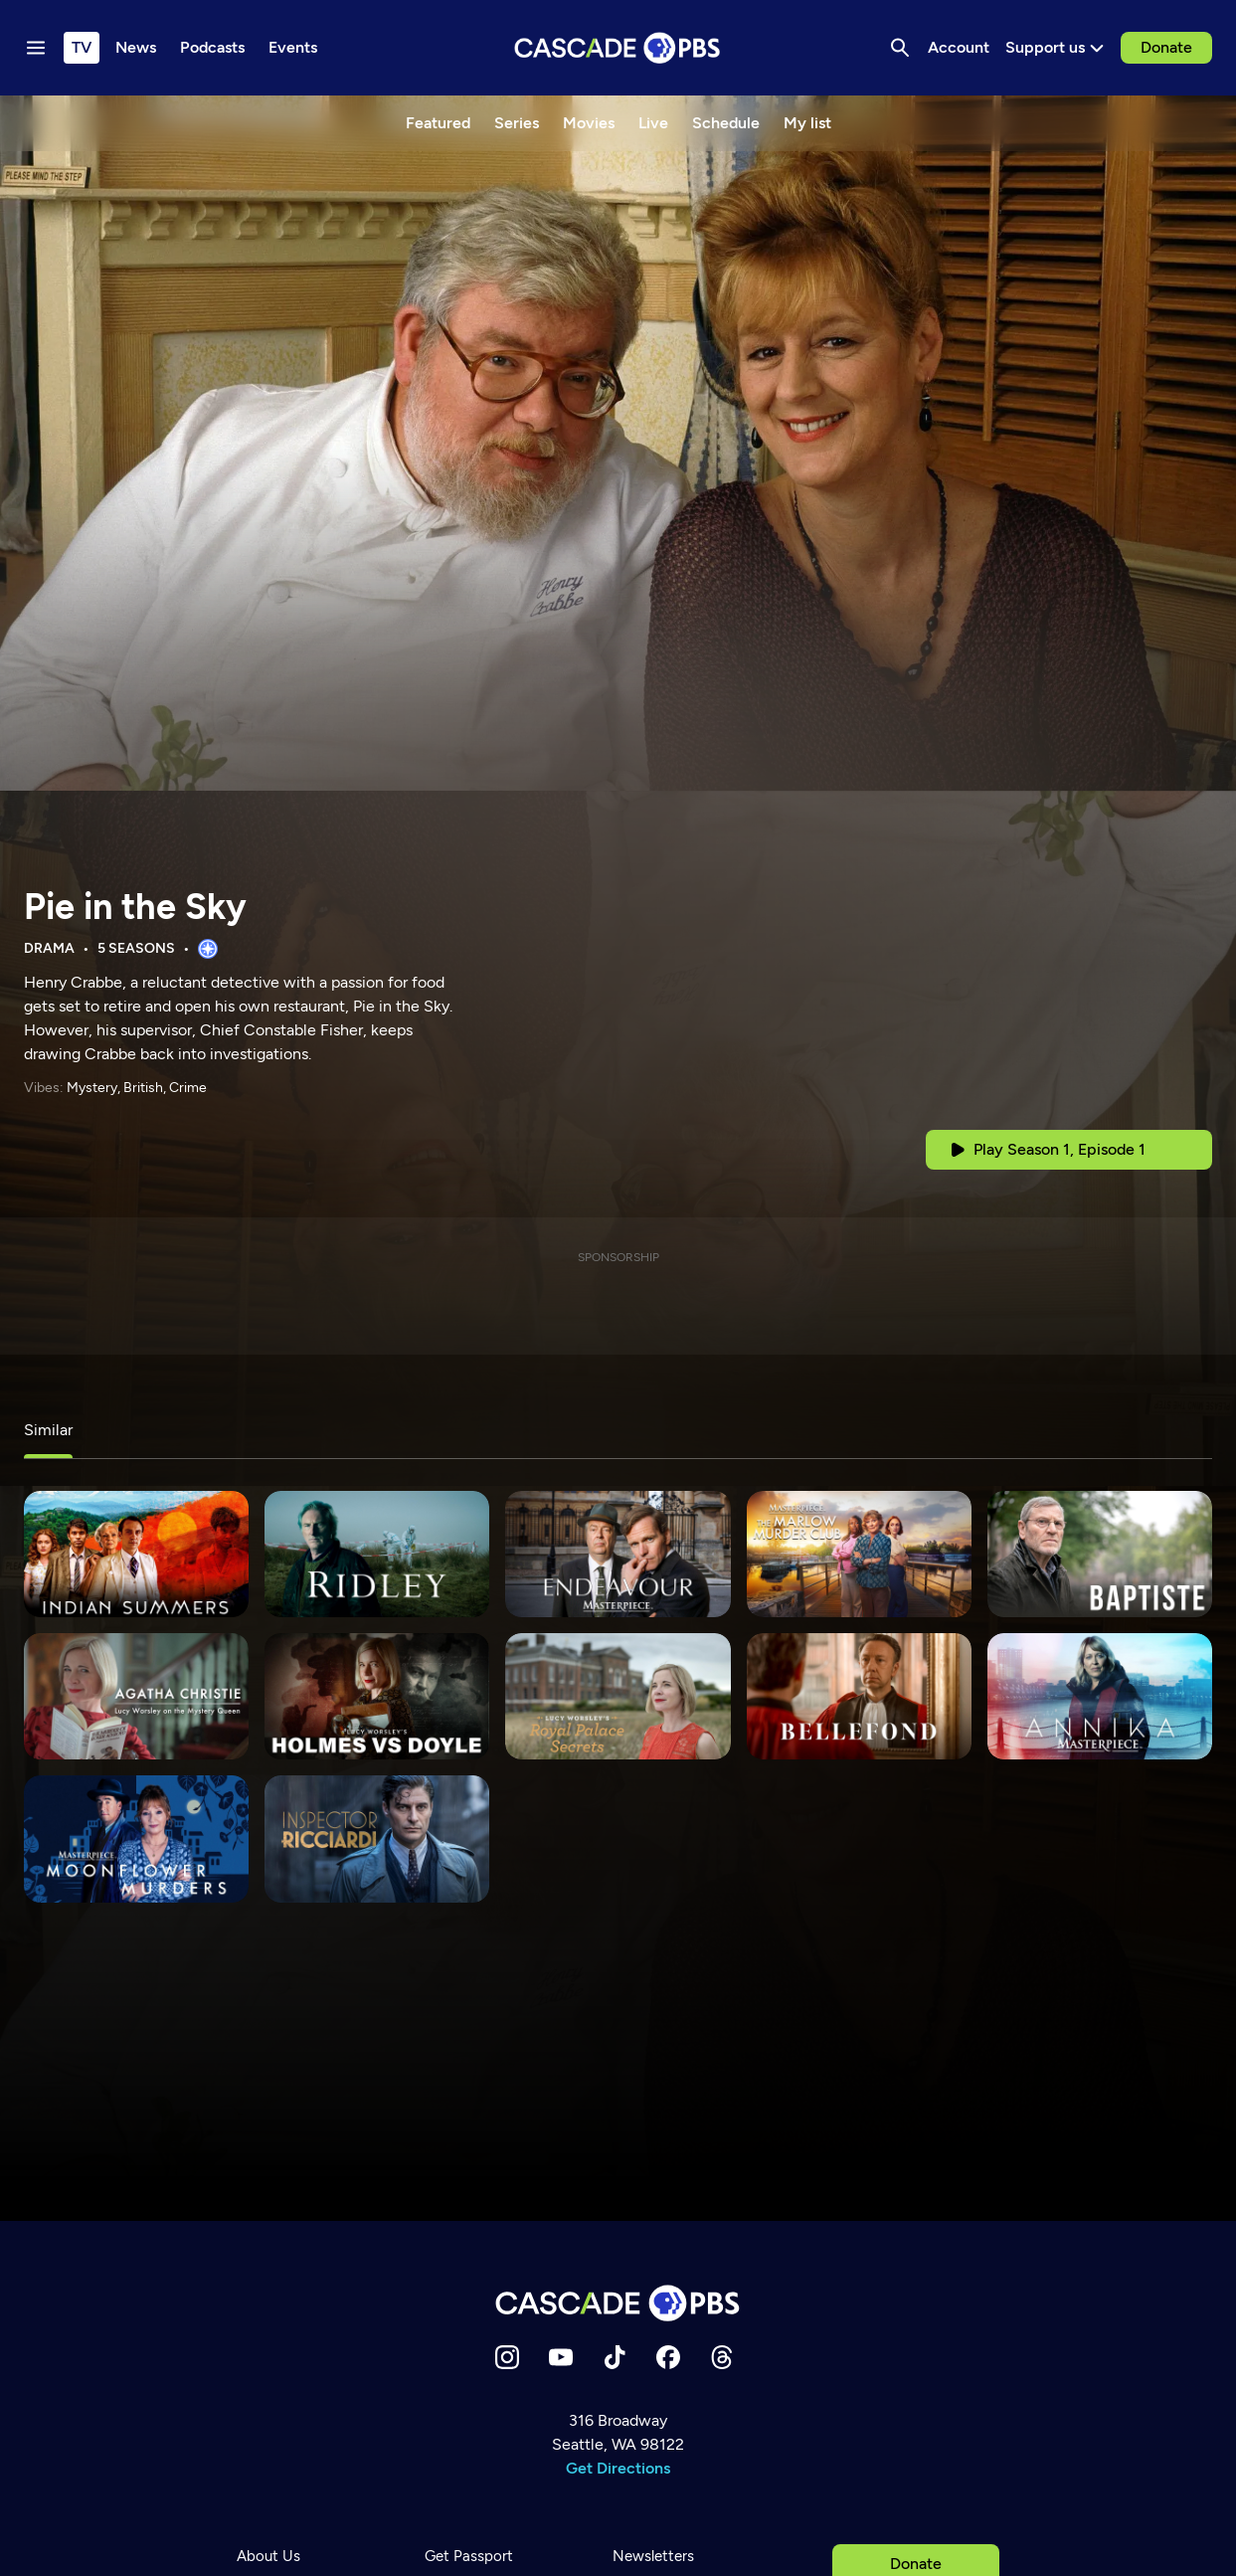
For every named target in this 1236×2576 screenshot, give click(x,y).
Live (653, 122)
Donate (1166, 47)
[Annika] (1099, 1696)
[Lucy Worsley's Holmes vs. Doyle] (377, 1696)
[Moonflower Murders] (136, 1838)
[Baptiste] (1099, 1554)
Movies (589, 122)
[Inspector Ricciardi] (377, 1838)
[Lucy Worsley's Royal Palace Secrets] (617, 1696)
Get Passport (469, 2556)
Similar (48, 1429)
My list (807, 122)
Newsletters (653, 2556)
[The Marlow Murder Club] (859, 1554)
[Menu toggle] (36, 48)
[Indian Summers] (136, 1554)
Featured (438, 122)
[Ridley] (377, 1554)
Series (516, 122)
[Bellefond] (859, 1696)
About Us (268, 2556)
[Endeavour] (617, 1554)
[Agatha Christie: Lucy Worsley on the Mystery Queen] (136, 1696)
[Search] (900, 48)
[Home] (618, 2303)
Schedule (726, 122)
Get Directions (618, 2468)
